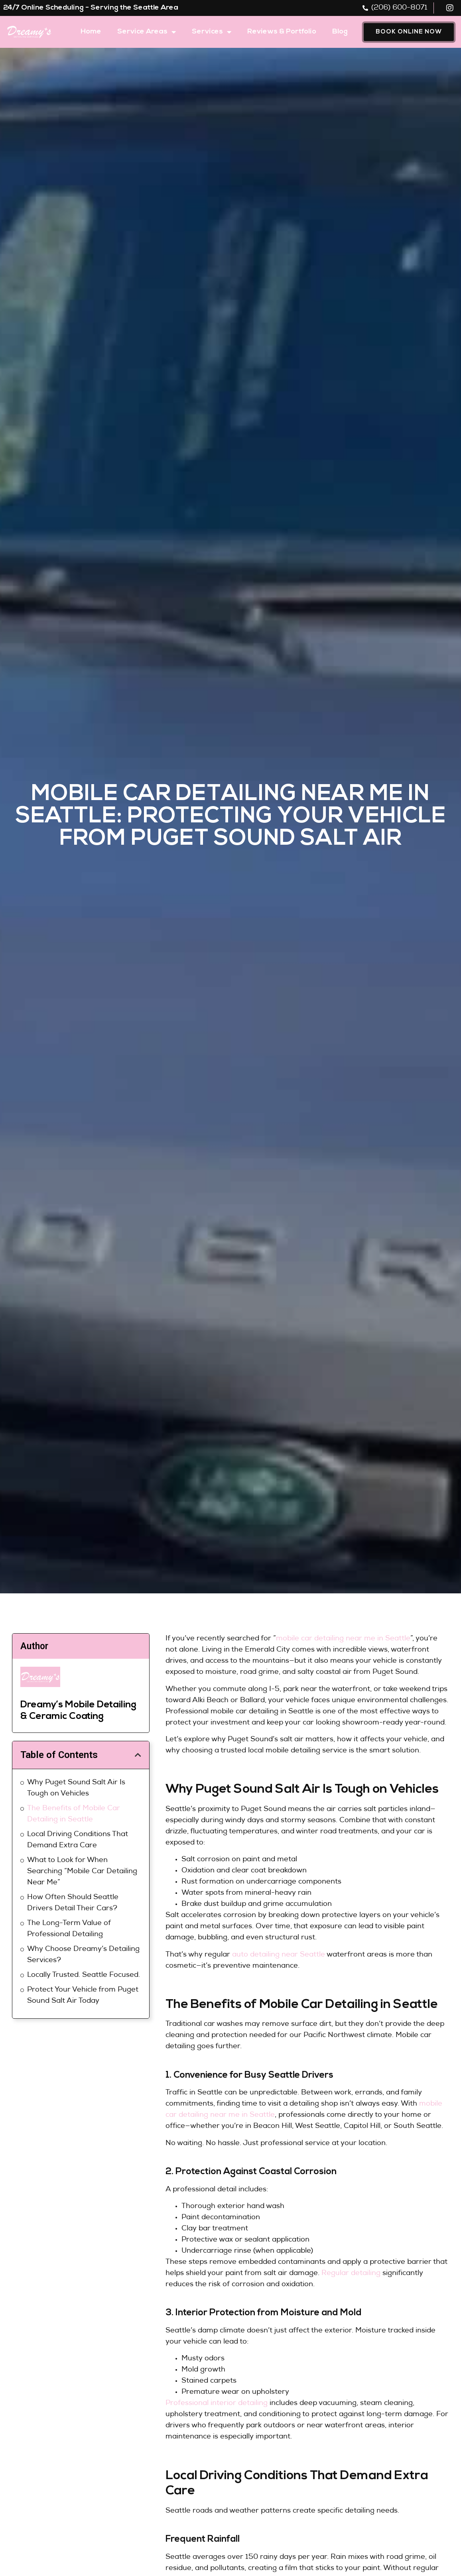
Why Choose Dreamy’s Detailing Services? (83, 1955)
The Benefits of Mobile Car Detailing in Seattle (73, 1814)
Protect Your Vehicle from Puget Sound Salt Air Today (82, 1995)
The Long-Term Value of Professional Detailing (69, 1929)
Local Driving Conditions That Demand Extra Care (77, 1840)
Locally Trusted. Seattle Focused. (83, 1975)
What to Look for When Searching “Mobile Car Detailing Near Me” (82, 1871)
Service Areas (146, 31)
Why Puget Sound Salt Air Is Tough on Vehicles (76, 1788)
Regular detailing (350, 2273)
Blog (340, 31)
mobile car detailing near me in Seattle (343, 1638)
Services (211, 31)
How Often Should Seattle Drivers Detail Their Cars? (72, 1903)
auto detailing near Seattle (278, 1955)
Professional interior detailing (216, 2403)
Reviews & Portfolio (281, 31)
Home (91, 31)
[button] (138, 1754)
